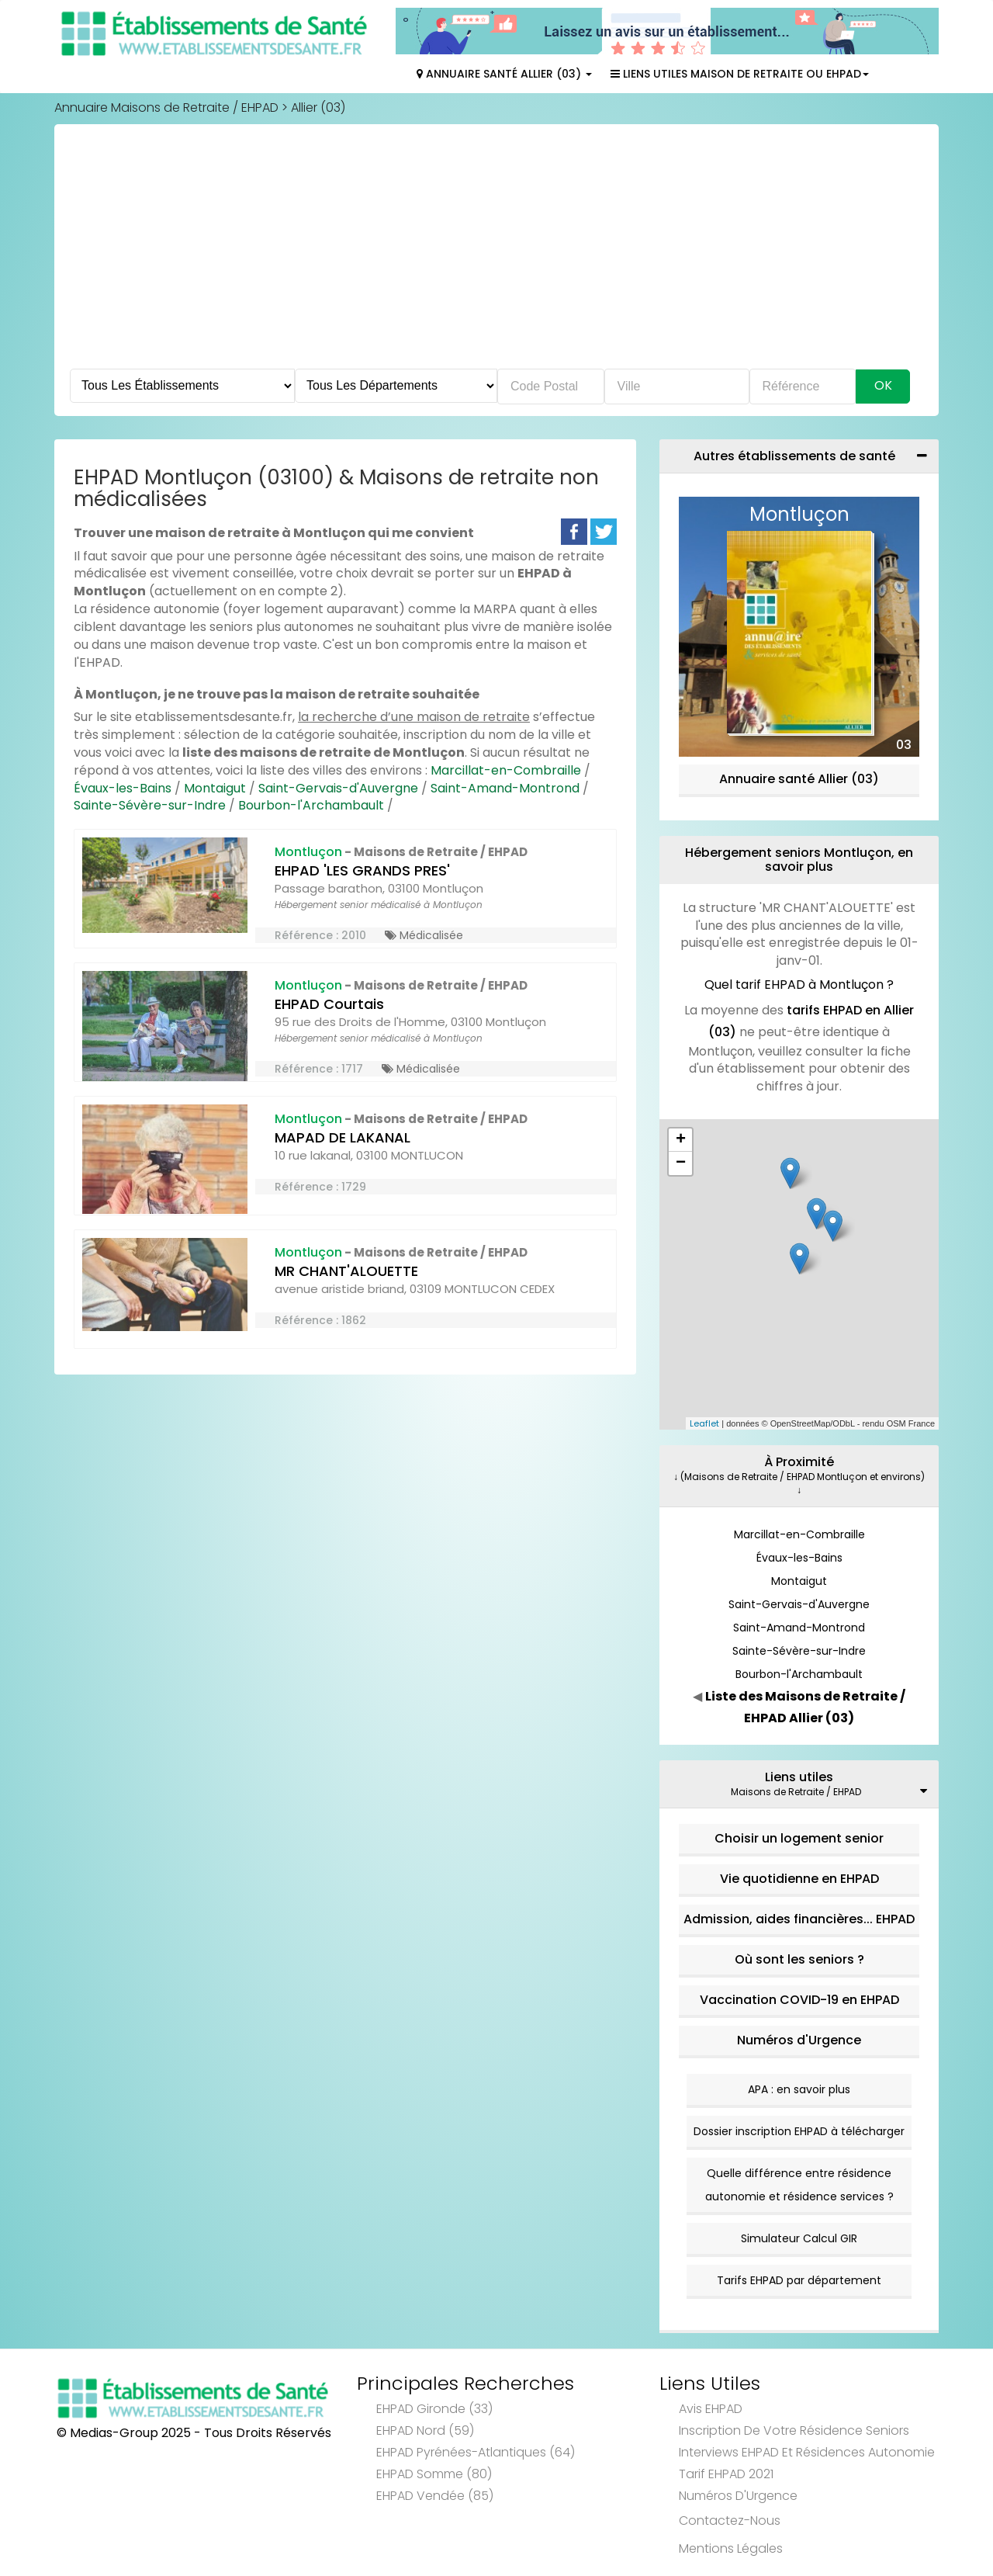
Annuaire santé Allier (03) (799, 779)
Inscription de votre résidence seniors (794, 2430)
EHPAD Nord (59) (425, 2430)
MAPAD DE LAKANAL (342, 1137)
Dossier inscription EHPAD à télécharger (799, 2131)
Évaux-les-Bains (122, 788)
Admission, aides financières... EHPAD (799, 1919)
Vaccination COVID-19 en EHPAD (799, 2000)
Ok (883, 385)
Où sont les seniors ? (799, 1959)
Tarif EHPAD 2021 (726, 2474)
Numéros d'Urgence (799, 2040)
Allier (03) (318, 107)
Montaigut (215, 788)
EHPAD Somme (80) (434, 2474)
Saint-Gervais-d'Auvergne (338, 788)
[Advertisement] (496, 252)
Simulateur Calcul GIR (799, 2238)
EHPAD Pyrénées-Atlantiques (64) (475, 2452)
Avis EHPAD (710, 2409)
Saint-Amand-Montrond (505, 788)
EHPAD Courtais (329, 1004)
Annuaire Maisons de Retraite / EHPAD (166, 107)
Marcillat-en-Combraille (506, 770)
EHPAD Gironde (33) (434, 2409)
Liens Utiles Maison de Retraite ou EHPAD (740, 73)
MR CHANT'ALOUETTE (346, 1271)
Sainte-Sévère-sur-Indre (150, 805)
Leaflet (704, 1423)
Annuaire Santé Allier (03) (504, 73)
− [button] (681, 1163)
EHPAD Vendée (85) (434, 2496)
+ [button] (681, 1140)
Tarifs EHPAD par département (799, 2280)
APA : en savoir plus (799, 2089)
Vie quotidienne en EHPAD (799, 1879)
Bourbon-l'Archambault (311, 805)
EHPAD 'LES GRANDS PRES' (362, 870)
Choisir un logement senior (799, 1838)
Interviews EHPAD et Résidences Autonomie (807, 2452)
